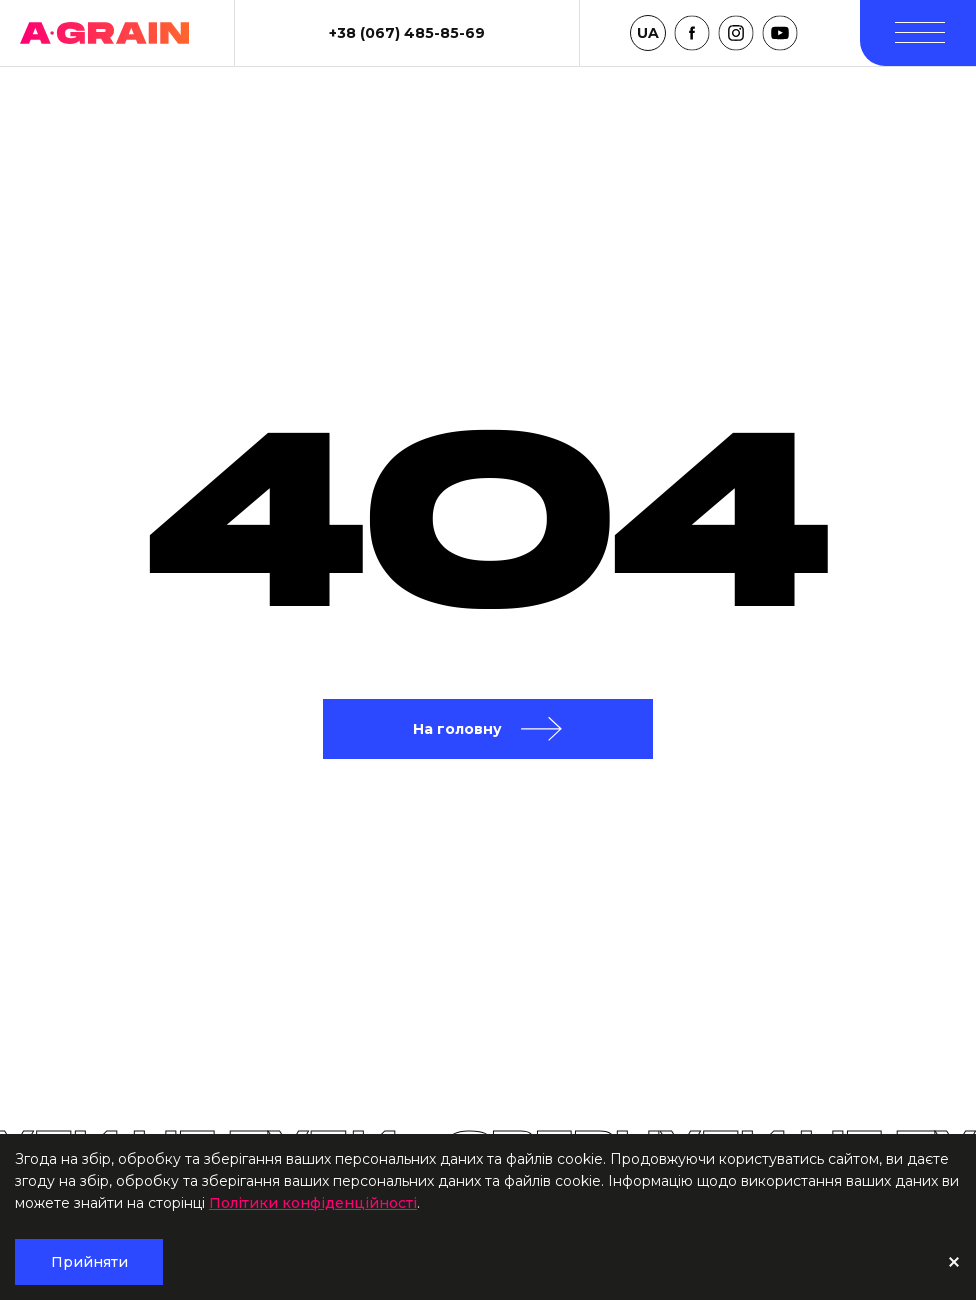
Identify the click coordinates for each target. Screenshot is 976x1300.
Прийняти (89, 1262)
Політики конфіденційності (313, 1203)
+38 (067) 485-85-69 (407, 33)
